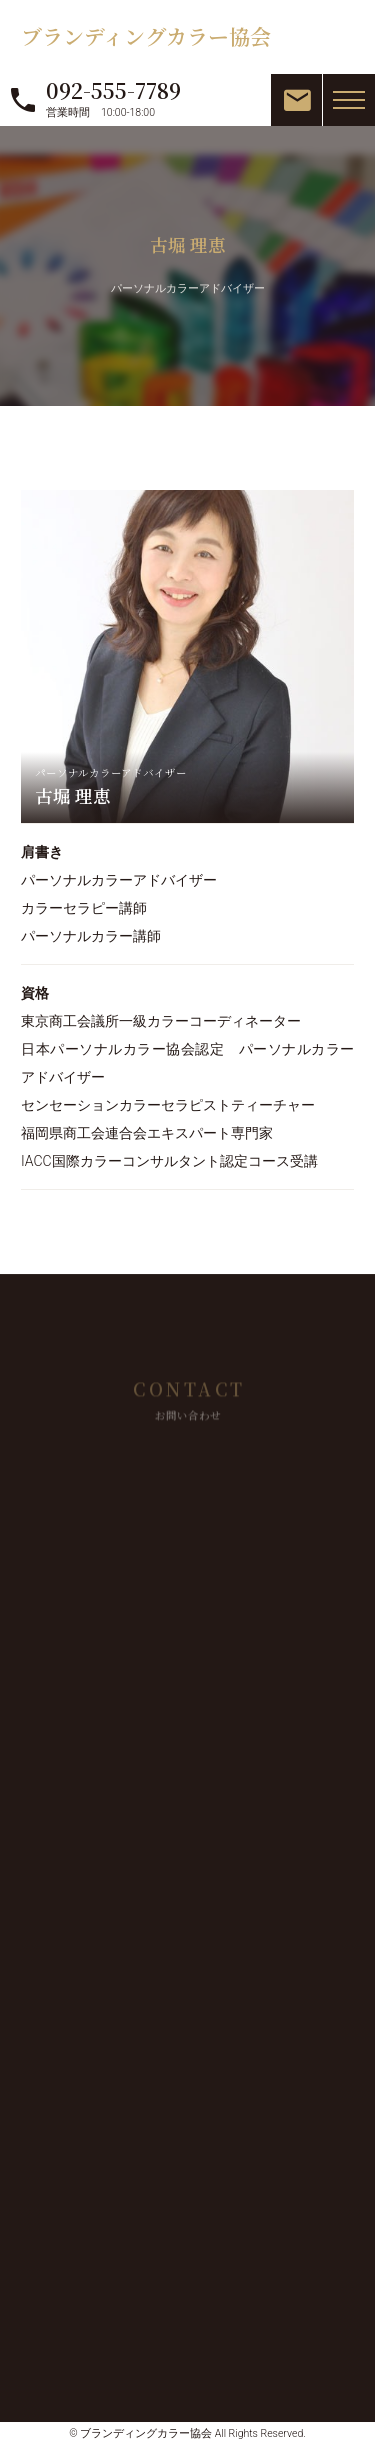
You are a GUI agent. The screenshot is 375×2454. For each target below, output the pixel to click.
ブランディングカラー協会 (146, 36)
